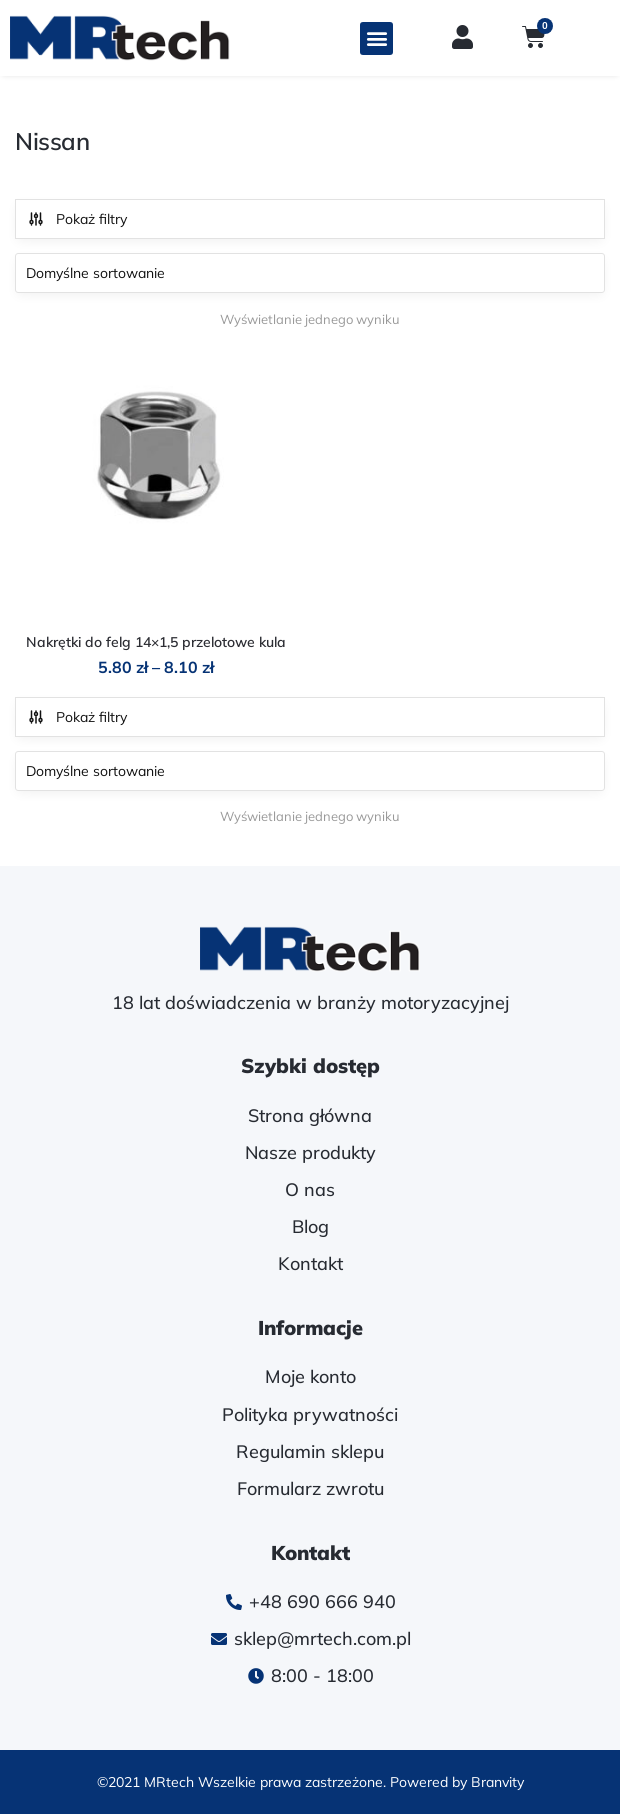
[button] (376, 38)
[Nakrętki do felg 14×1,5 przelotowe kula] (156, 485)
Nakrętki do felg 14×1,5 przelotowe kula (156, 642)
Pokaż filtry (77, 219)
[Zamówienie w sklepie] (310, 273)
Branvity (497, 1782)
